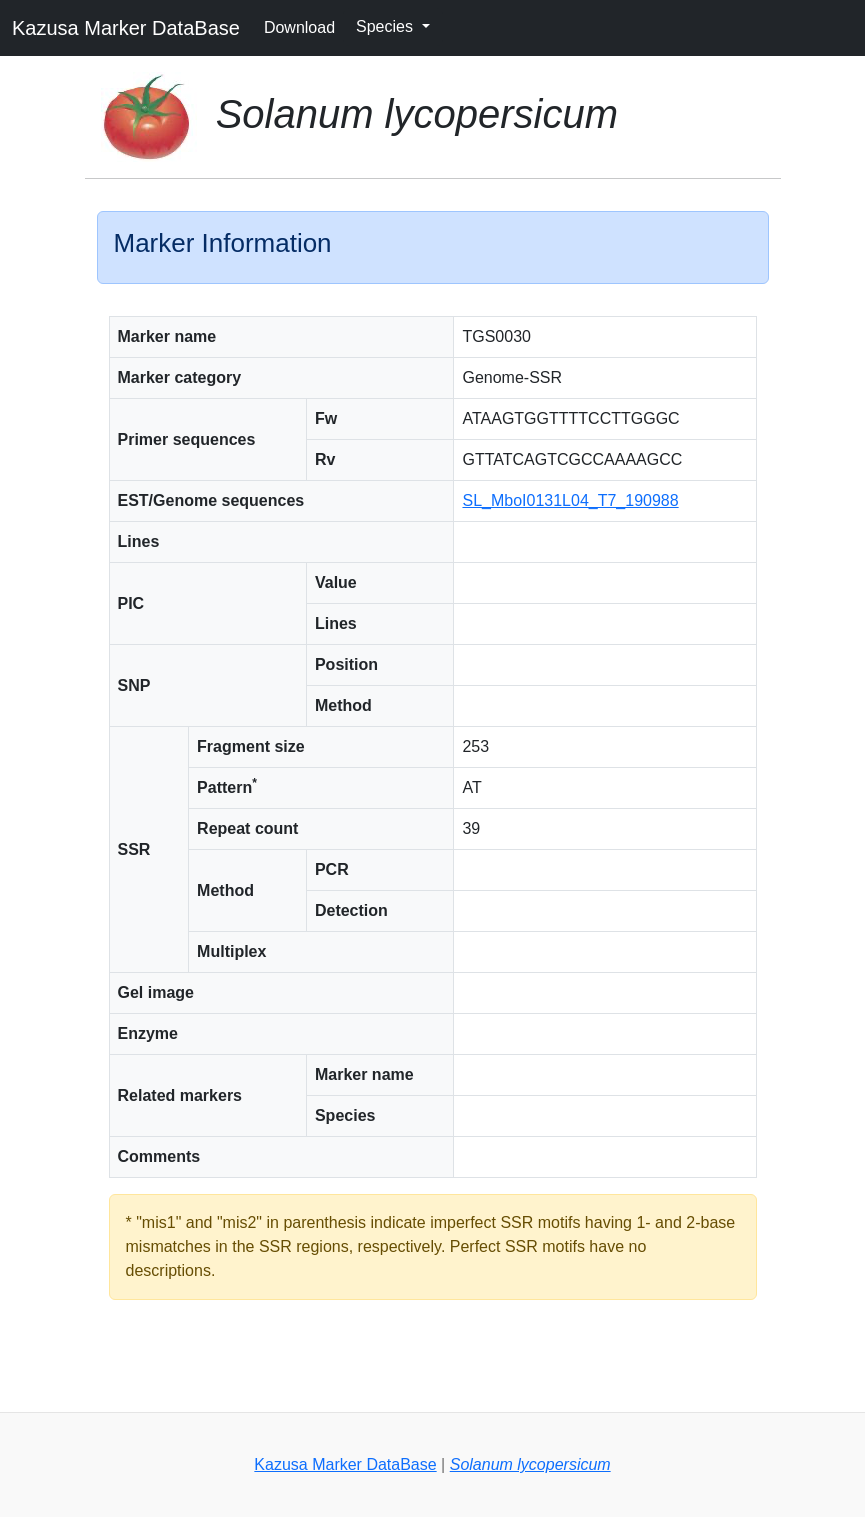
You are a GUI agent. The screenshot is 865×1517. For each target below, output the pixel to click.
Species (386, 26)
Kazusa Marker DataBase (126, 28)
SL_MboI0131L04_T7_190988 (570, 500)
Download (299, 27)
